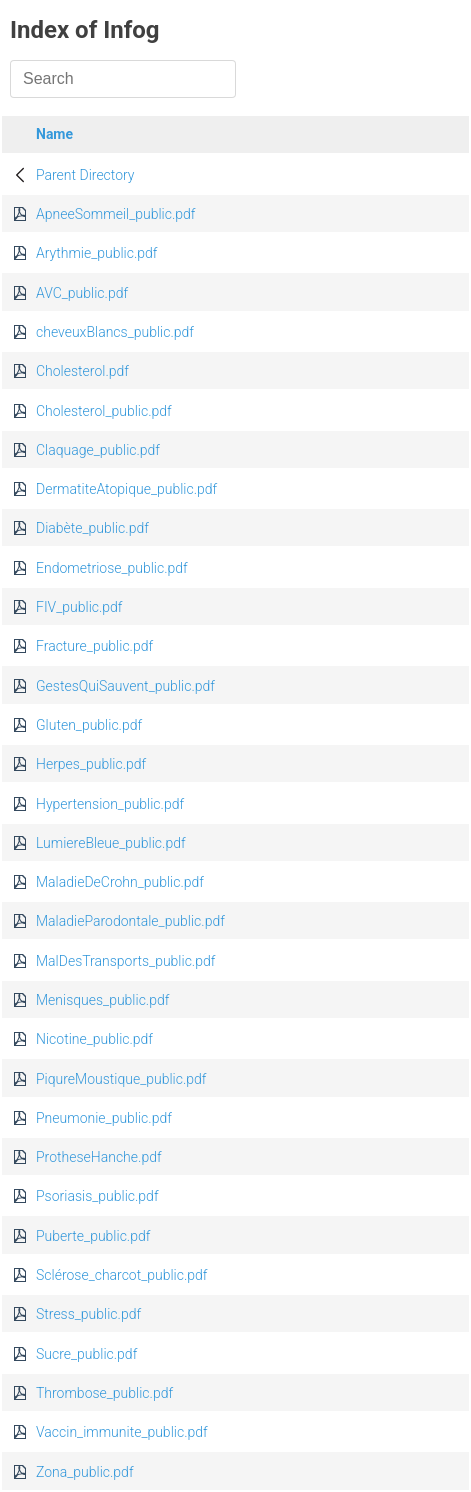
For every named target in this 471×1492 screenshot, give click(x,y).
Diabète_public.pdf (92, 528)
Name (54, 134)
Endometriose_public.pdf (112, 568)
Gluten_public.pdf (89, 725)
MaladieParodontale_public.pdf (130, 921)
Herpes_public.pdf (91, 764)
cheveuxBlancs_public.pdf (115, 332)
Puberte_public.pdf (93, 1236)
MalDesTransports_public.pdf (125, 961)
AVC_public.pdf (82, 293)
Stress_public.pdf (88, 1314)
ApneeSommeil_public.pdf (115, 214)
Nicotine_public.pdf (94, 1039)
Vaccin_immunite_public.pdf (122, 1432)
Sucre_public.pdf (86, 1354)
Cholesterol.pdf (82, 371)
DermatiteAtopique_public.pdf (126, 489)
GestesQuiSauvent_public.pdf (125, 686)
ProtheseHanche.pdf (99, 1157)
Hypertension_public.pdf (110, 804)
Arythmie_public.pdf (97, 253)
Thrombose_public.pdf (104, 1393)
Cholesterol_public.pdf (104, 411)
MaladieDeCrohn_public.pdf (120, 882)
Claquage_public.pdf (98, 450)
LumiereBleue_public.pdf (111, 843)
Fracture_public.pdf (94, 646)
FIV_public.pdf (79, 607)
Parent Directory (85, 175)
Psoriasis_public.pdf (97, 1196)
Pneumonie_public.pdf (104, 1118)
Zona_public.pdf (85, 1472)
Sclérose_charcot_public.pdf (121, 1275)
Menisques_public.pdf (102, 1000)
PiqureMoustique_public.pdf (121, 1079)
